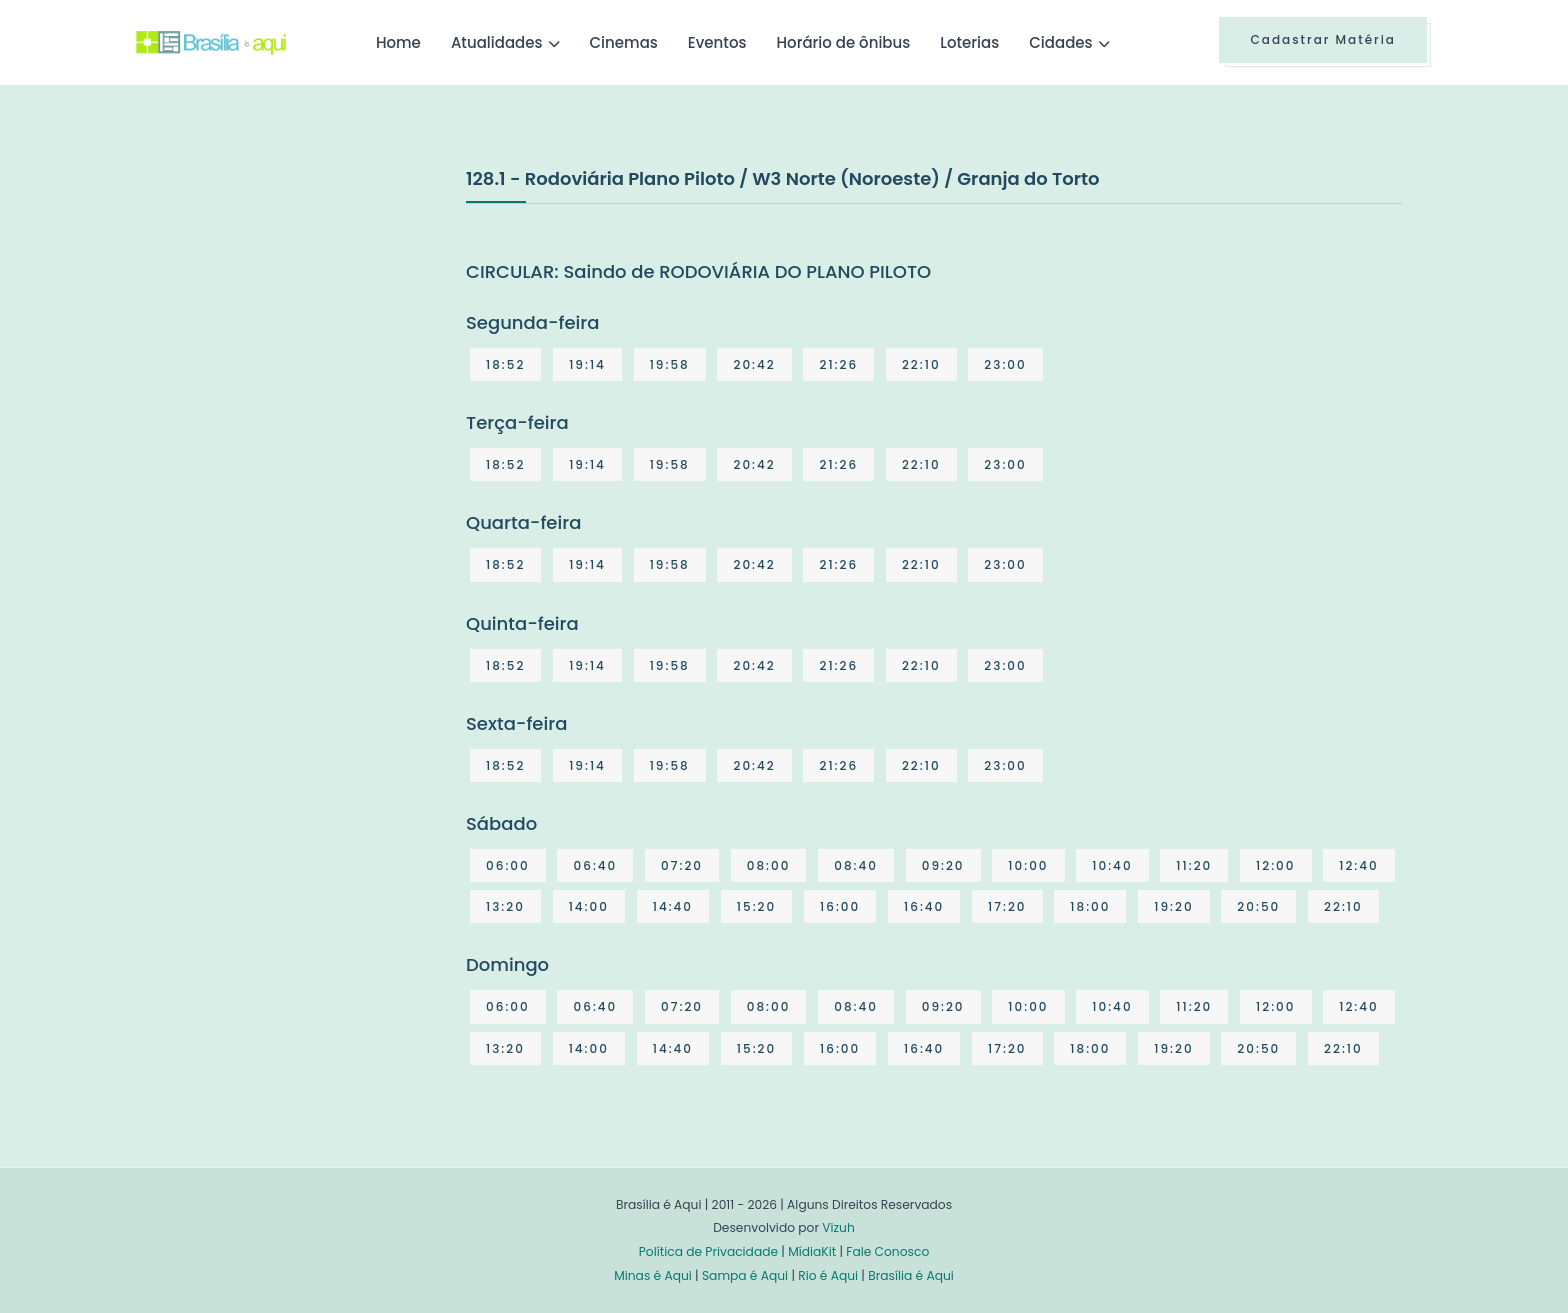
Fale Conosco (887, 1251)
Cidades (1060, 42)
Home (398, 42)
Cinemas (624, 42)
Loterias (969, 42)
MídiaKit (812, 1251)
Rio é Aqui (828, 1275)
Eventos (717, 42)
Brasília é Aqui (911, 1275)
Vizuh (838, 1227)
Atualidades (497, 42)
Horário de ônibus (843, 42)
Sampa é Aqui (745, 1275)
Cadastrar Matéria (1323, 39)
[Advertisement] (286, 314)
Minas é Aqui (653, 1275)
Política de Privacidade (708, 1251)
